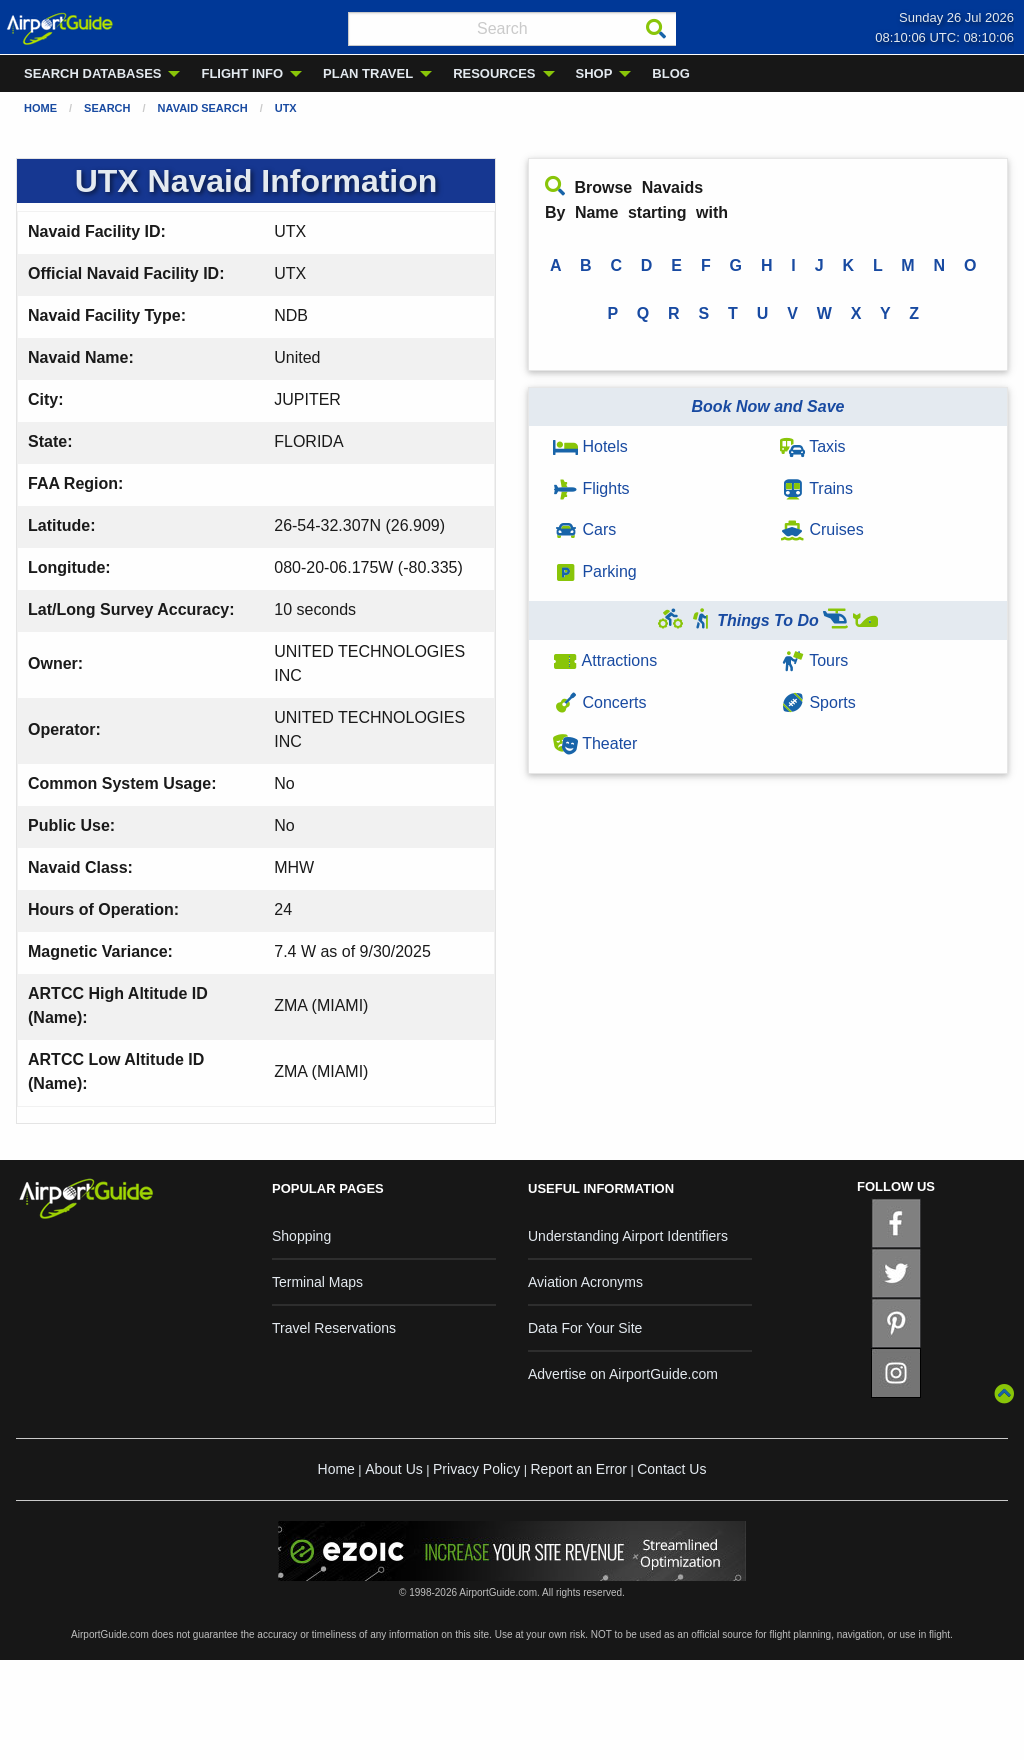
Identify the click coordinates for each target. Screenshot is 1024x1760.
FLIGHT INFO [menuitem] (242, 73)
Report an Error (578, 1469)
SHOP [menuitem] (594, 73)
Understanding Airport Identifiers (628, 1236)
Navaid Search (203, 108)
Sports (818, 702)
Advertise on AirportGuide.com (623, 1374)
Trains (816, 488)
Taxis (813, 446)
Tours (814, 660)
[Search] (656, 29)
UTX (286, 108)
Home (40, 108)
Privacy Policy (476, 1469)
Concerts (599, 702)
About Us (394, 1469)
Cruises (822, 529)
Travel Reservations (334, 1328)
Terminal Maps (317, 1282)
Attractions (605, 660)
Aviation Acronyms (585, 1282)
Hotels (590, 446)
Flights (591, 488)
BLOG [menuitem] (671, 73)
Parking (595, 571)
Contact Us (671, 1469)
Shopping (301, 1236)
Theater (595, 743)
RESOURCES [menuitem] (494, 73)
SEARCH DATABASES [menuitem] (92, 73)
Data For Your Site (585, 1328)
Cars (584, 529)
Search (107, 108)
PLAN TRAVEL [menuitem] (368, 73)
